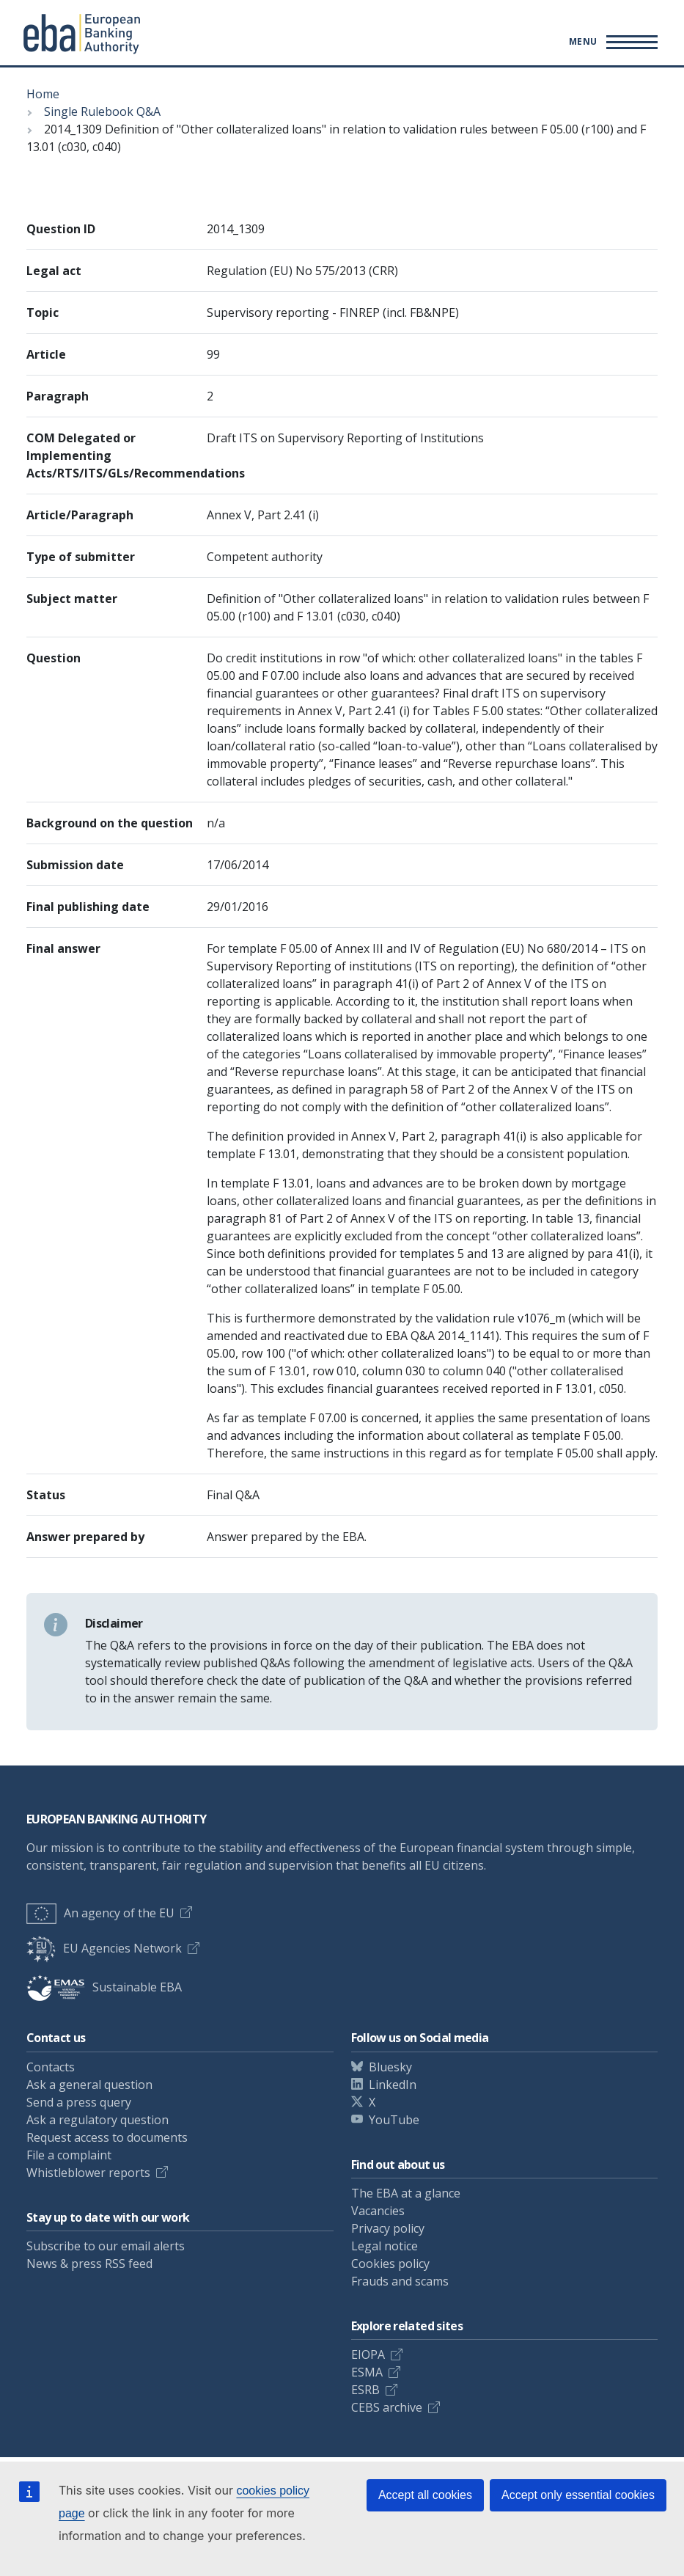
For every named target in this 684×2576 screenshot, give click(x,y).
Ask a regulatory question (97, 2120)
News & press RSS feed (89, 2263)
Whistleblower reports (88, 2173)
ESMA (367, 2372)
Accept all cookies (425, 2495)
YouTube (394, 2120)
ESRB (365, 2390)
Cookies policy (390, 2263)
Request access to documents (107, 2137)
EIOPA (368, 2354)
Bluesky (390, 2067)
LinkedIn (392, 2084)
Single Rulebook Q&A (102, 111)
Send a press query (78, 2102)
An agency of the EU (100, 1913)
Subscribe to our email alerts (105, 2246)
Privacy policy (387, 2228)
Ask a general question (89, 2084)
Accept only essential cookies (578, 2495)
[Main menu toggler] (611, 41)
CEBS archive (386, 2407)
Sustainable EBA (104, 1987)
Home (42, 94)
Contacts (50, 2067)
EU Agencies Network (104, 1948)
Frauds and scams (400, 2281)
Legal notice (384, 2246)
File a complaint (68, 2155)
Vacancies (378, 2211)
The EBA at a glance (405, 2193)
